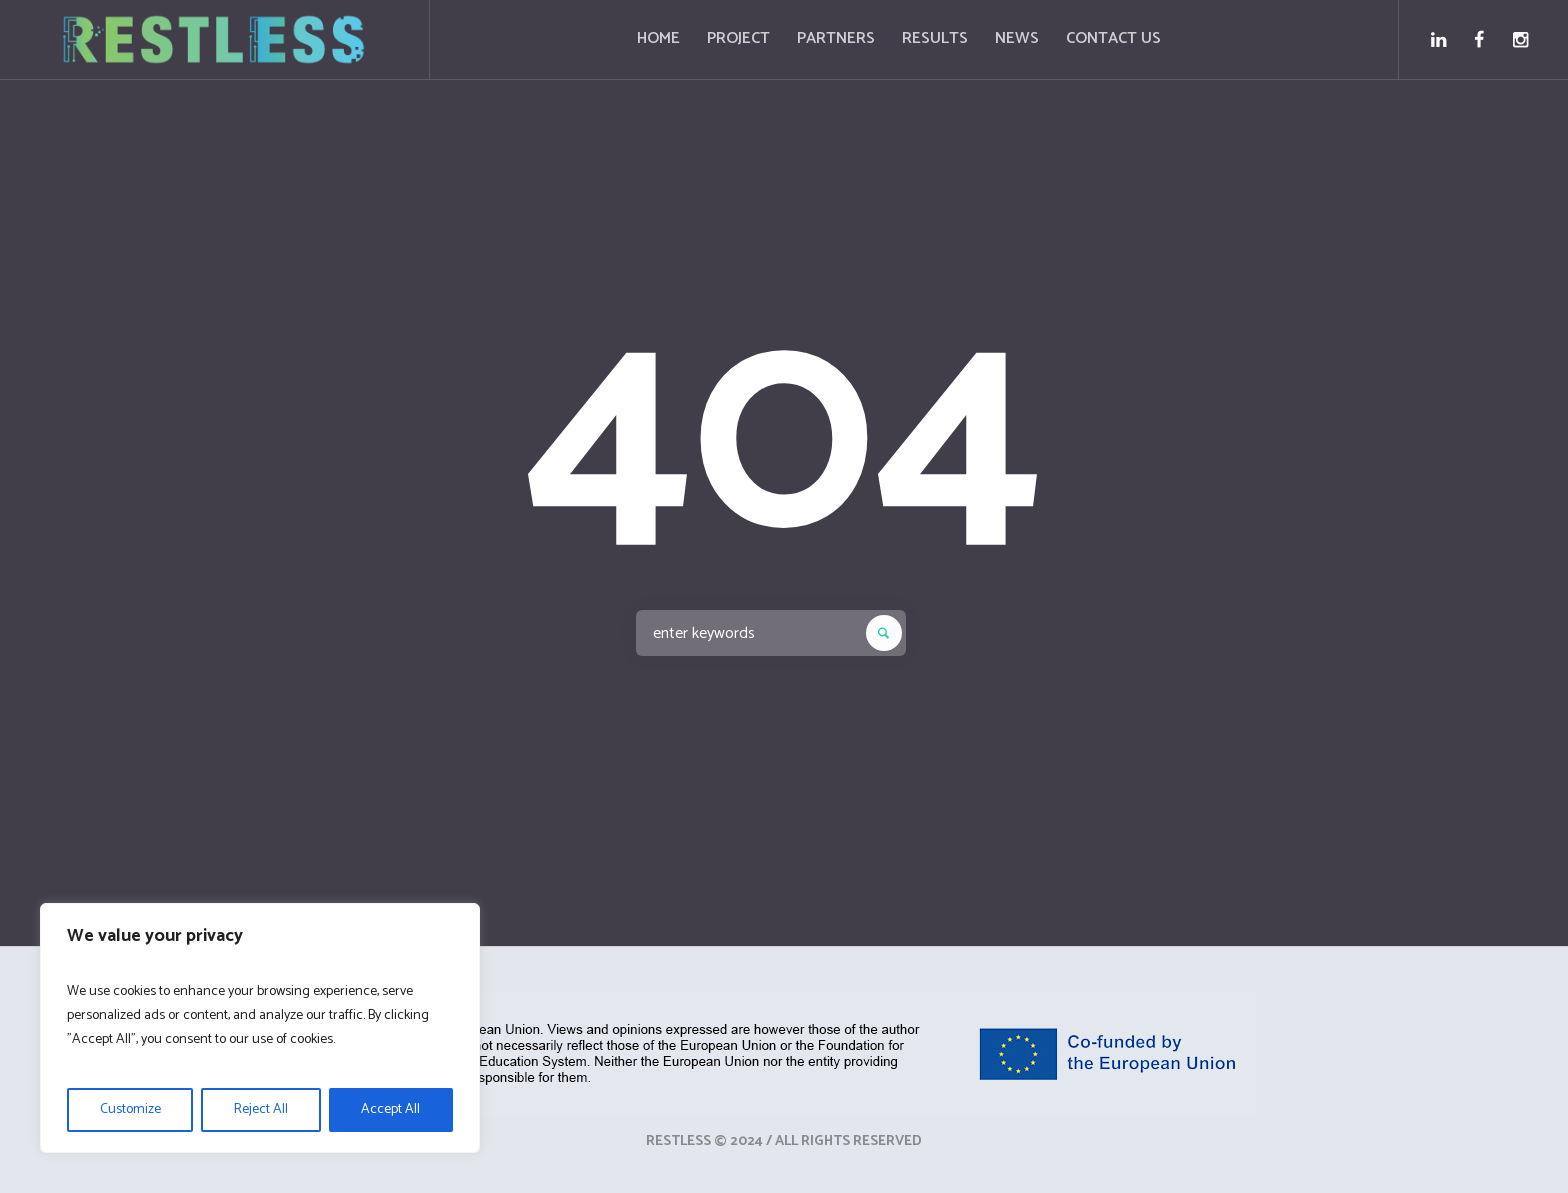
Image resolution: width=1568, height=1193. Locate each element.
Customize (130, 1109)
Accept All (390, 1109)
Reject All (261, 1109)
